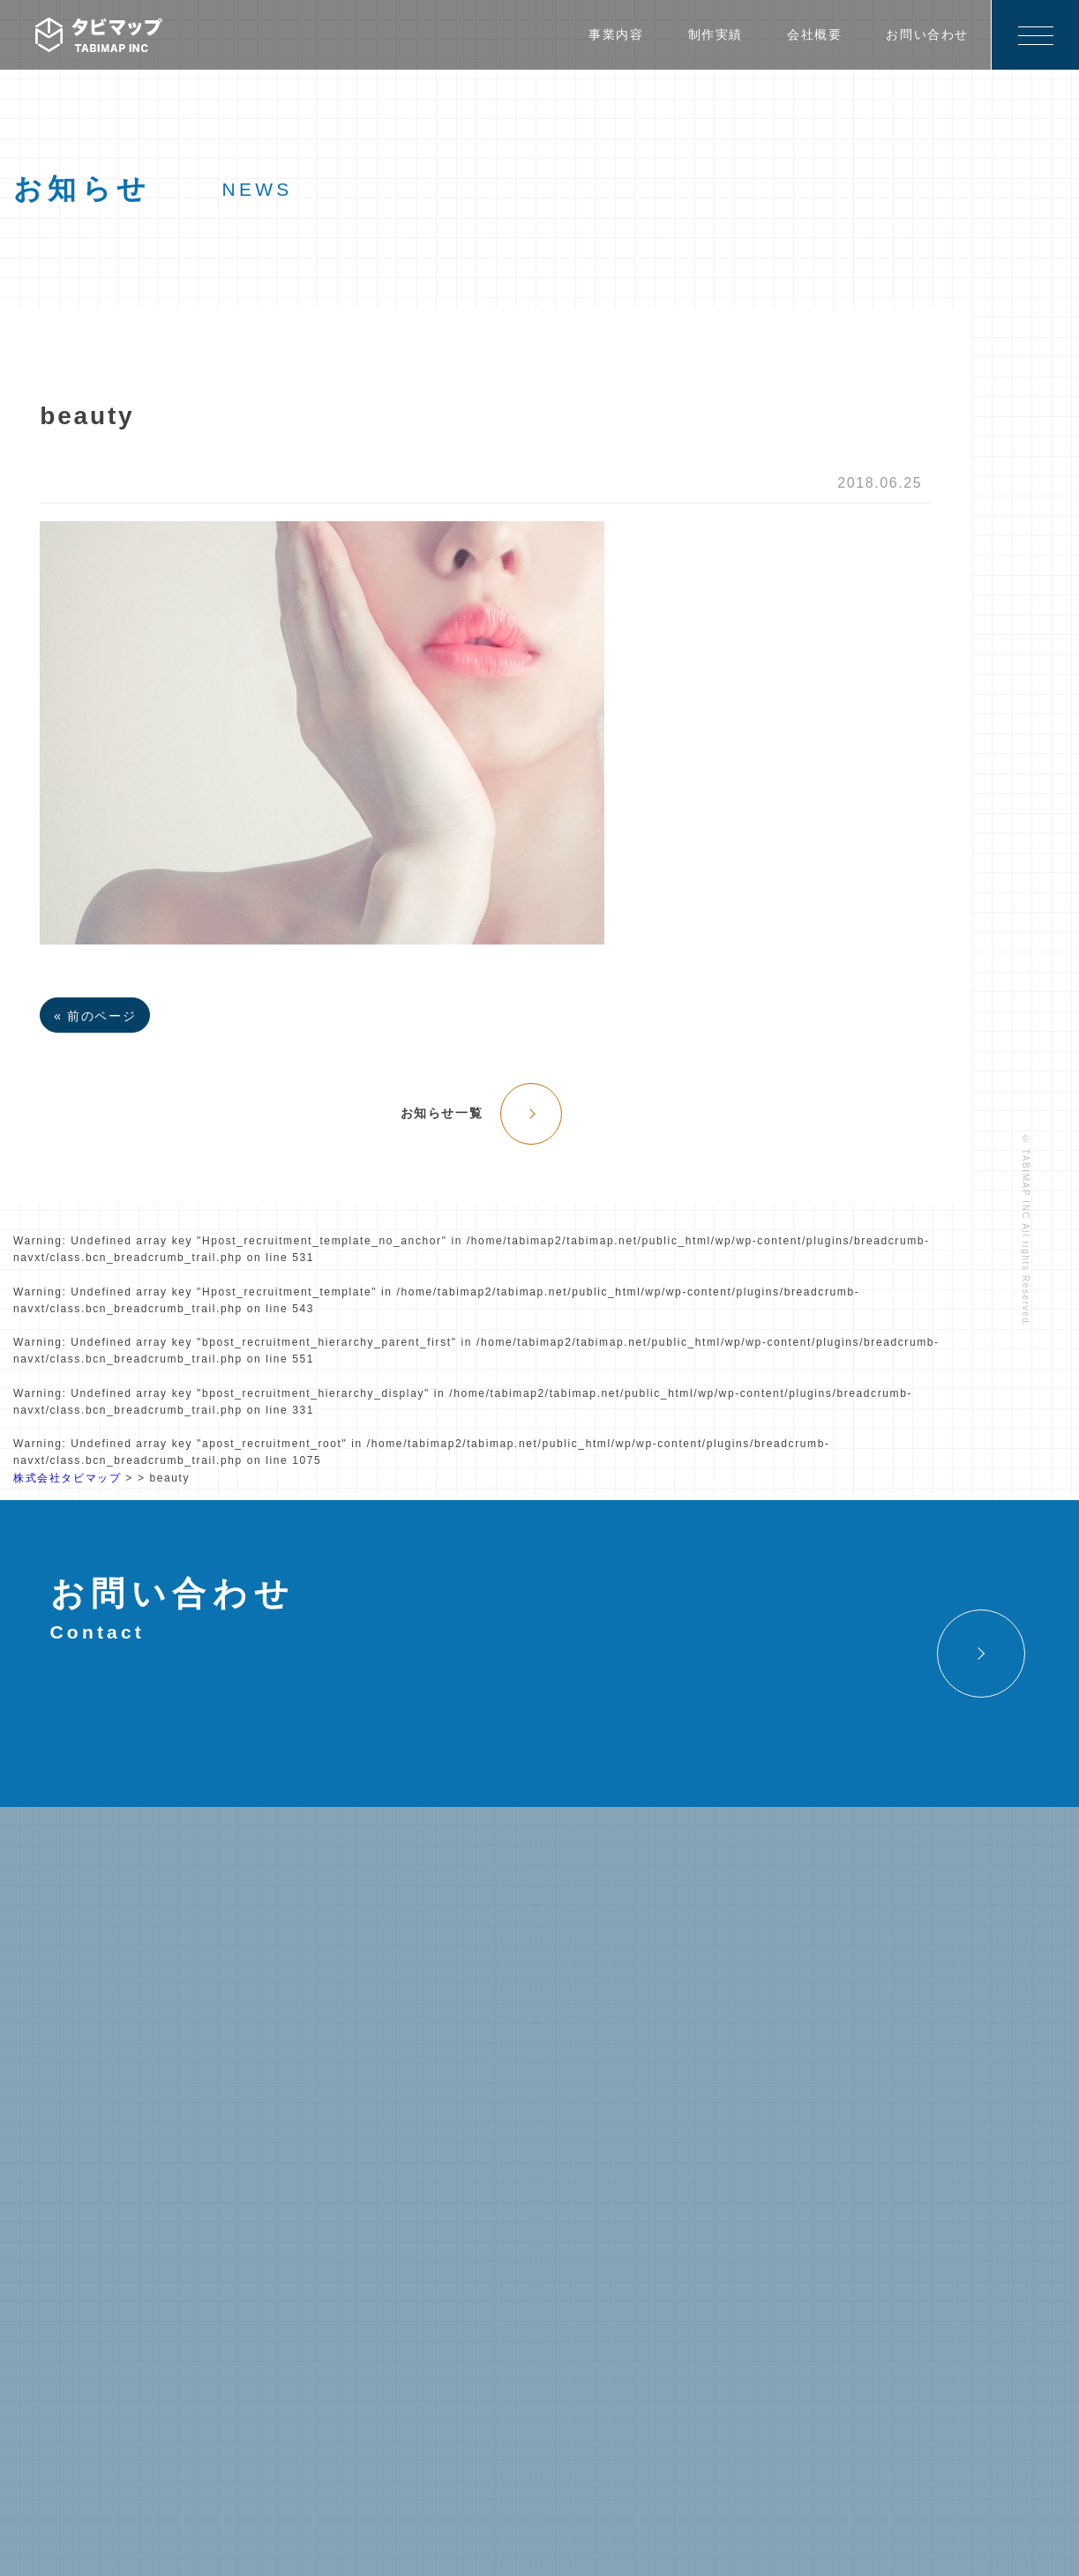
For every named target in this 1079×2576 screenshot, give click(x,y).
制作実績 (715, 34)
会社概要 (814, 34)
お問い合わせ (927, 34)
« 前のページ (95, 1016)
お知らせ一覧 (442, 1113)
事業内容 (615, 34)
